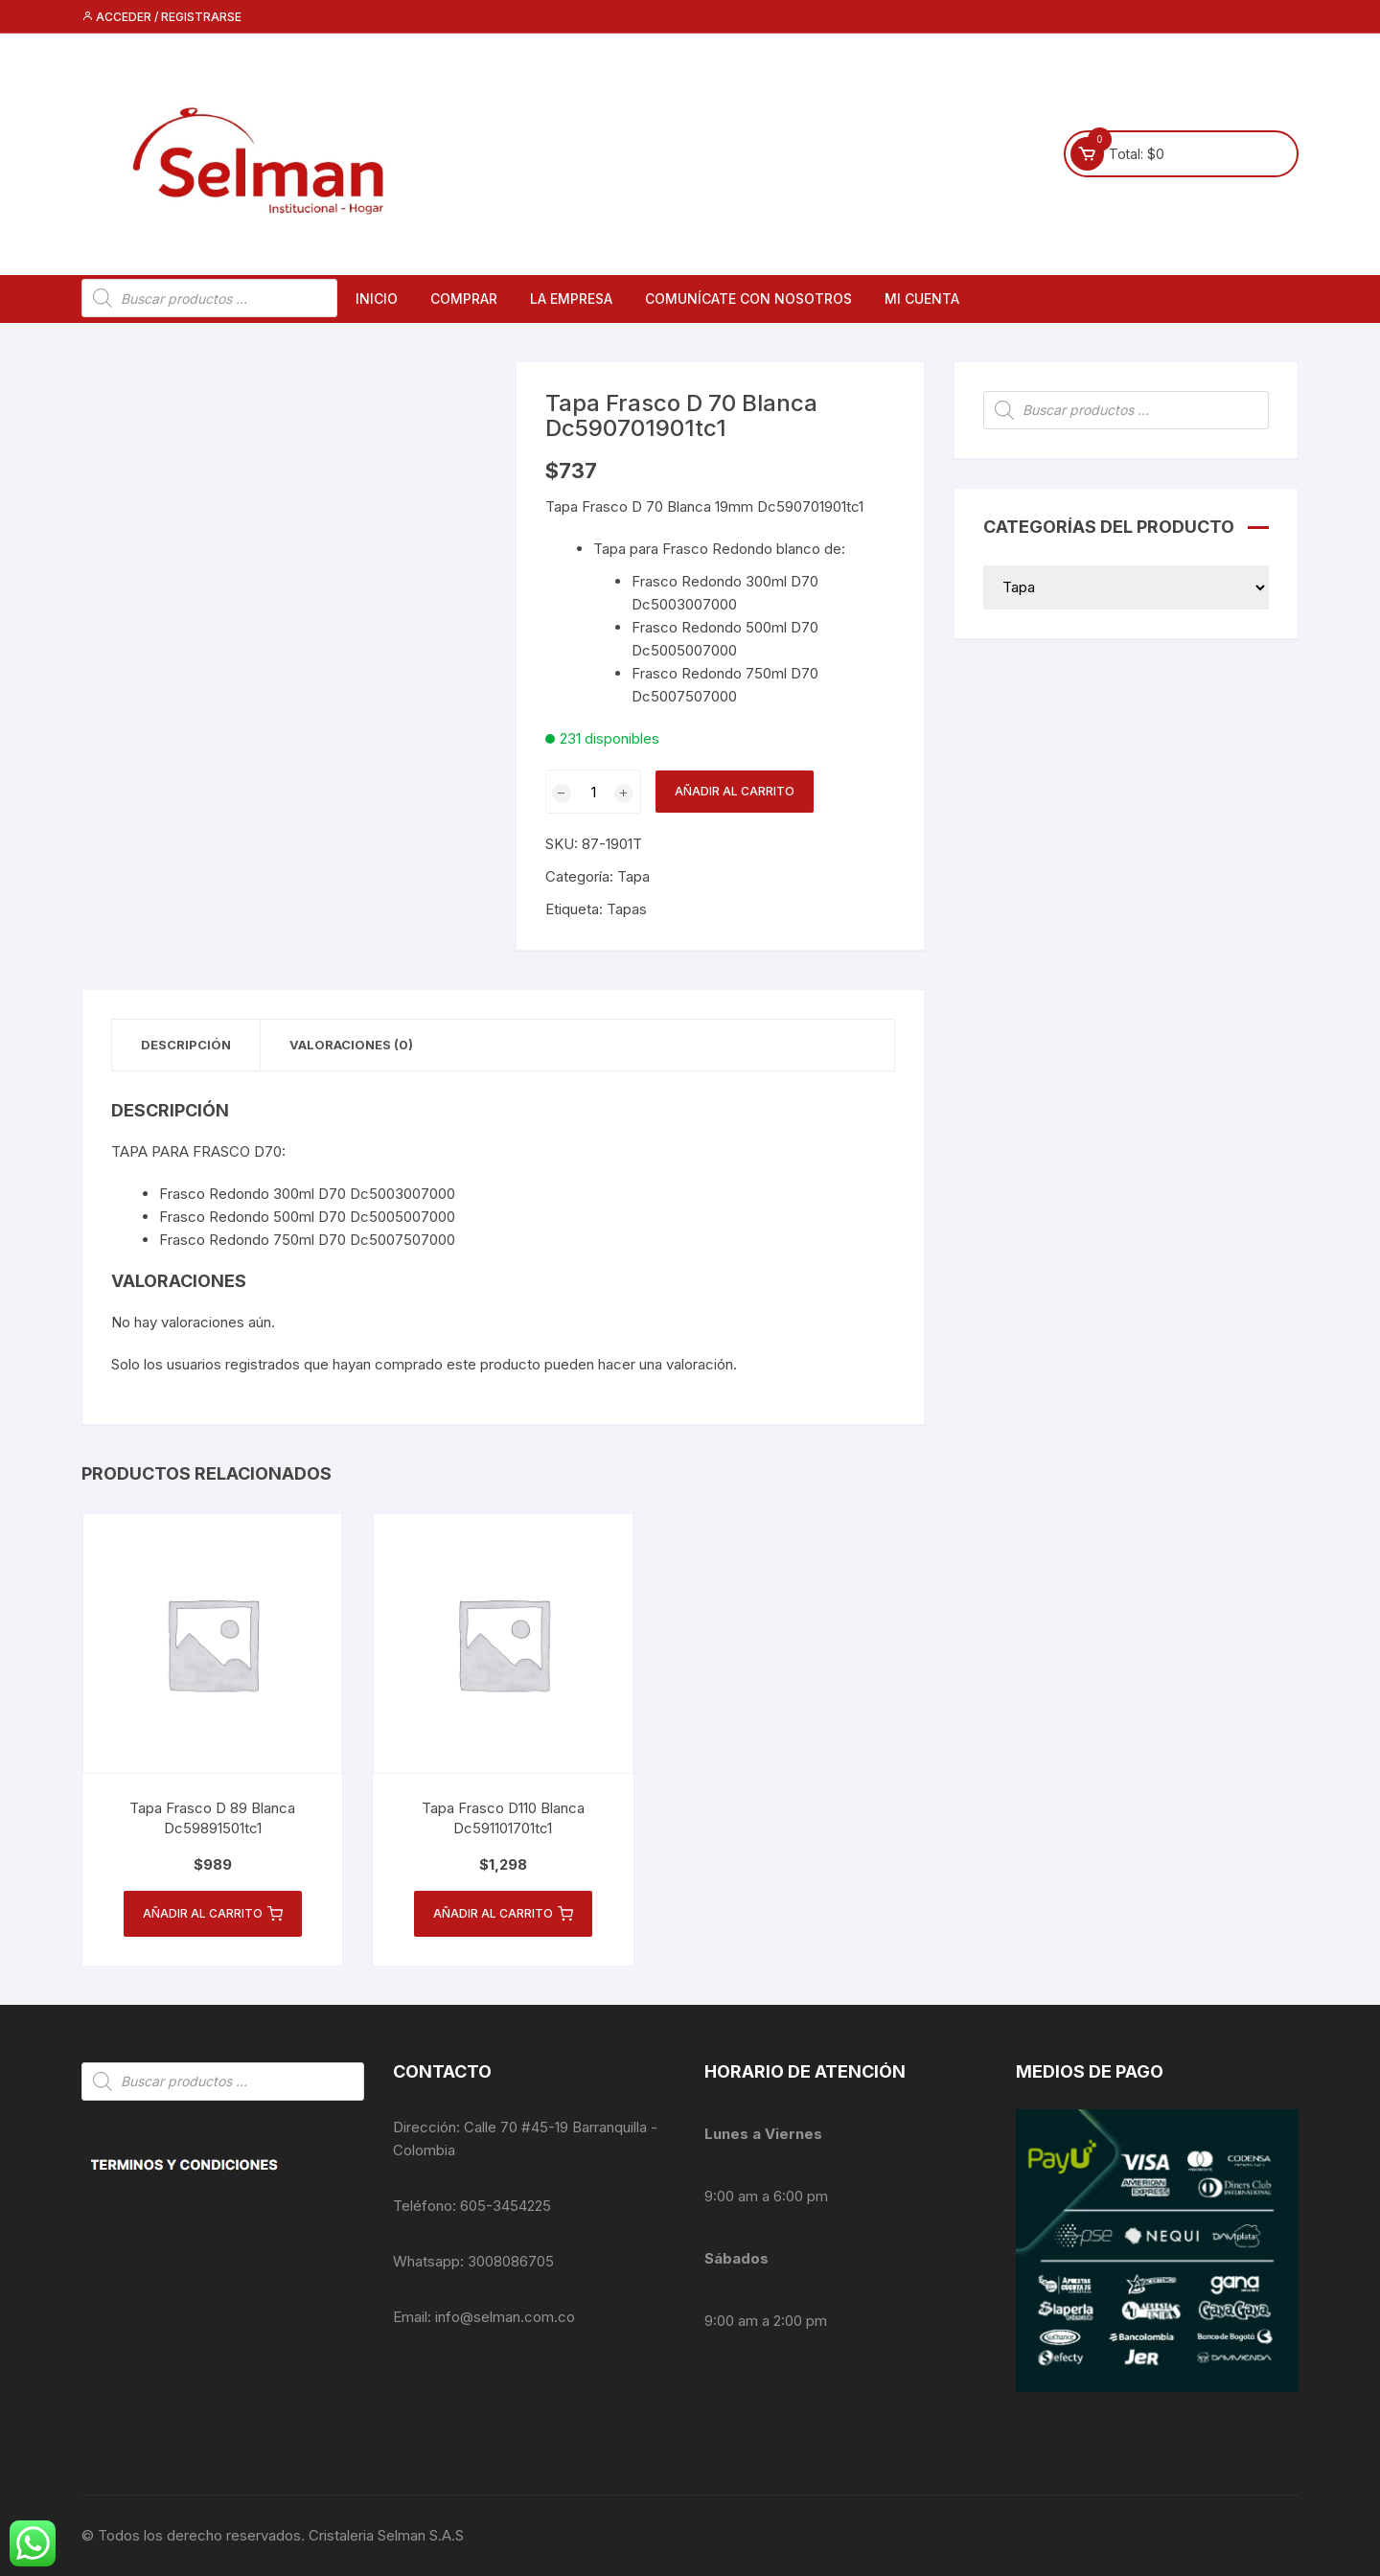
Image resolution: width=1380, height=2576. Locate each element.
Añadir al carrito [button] (213, 1913)
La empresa (571, 298)
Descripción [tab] (186, 1044)
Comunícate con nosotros (748, 298)
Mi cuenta (922, 298)
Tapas (627, 909)
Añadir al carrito (734, 791)
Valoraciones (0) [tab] (351, 1044)
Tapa (633, 876)
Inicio (377, 298)
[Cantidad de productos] (593, 792)
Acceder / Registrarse (161, 17)
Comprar (463, 298)
